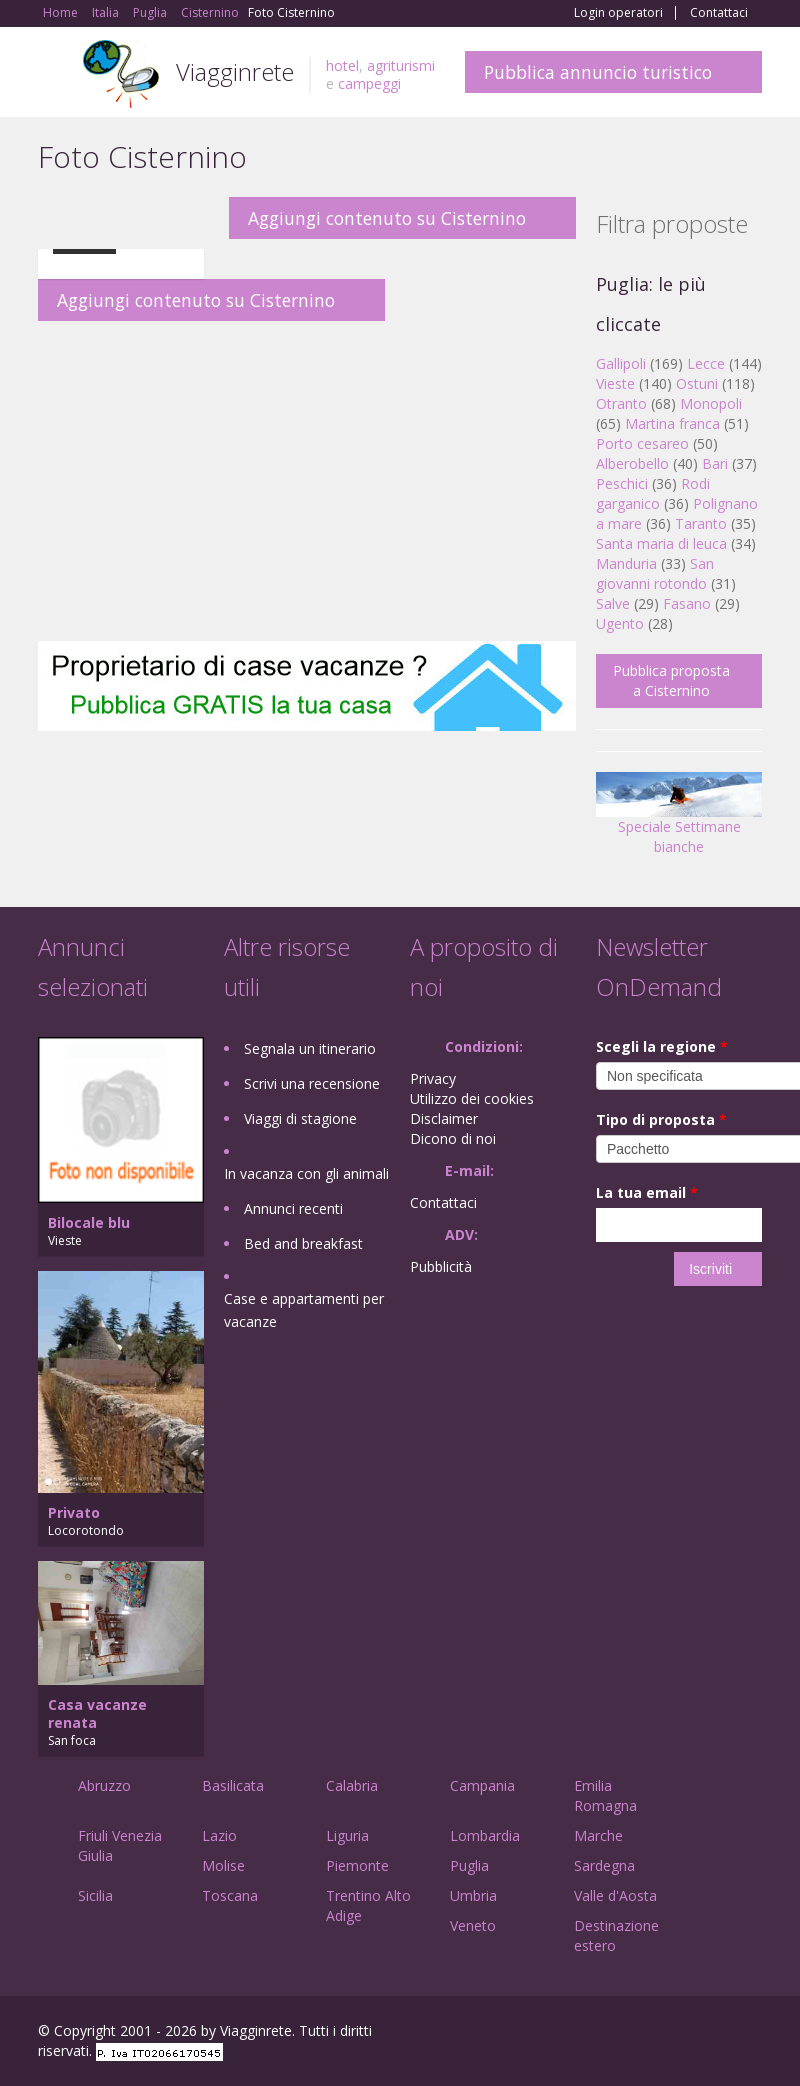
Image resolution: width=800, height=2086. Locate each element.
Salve (613, 603)
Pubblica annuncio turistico (598, 72)
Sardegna (604, 1865)
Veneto (473, 1925)
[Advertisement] (307, 481)
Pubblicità (441, 1266)
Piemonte (357, 1865)
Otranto (621, 403)
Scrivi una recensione (312, 1083)
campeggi (369, 83)
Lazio (219, 1835)
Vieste (615, 383)
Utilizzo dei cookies (472, 1098)
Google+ (654, 2033)
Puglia (469, 1865)
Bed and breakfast (303, 1243)
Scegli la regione (662, 1046)
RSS (751, 2033)
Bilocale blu (89, 1222)
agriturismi (401, 65)
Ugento (620, 623)
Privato (74, 1512)
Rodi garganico (653, 493)
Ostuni (697, 383)
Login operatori (618, 13)
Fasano (687, 603)
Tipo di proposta (661, 1119)
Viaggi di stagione (300, 1118)
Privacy (433, 1078)
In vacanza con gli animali (306, 1173)
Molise (223, 1865)
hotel (342, 65)
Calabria (352, 1785)
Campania (482, 1785)
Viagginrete (235, 71)
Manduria (626, 563)
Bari (715, 463)
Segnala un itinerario (310, 1048)
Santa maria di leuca (661, 543)
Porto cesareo (642, 443)
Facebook (611, 2033)
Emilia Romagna (605, 1795)
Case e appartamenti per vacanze (304, 1310)
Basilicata (233, 1785)
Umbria (473, 1895)
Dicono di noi (453, 1138)
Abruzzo (104, 1785)
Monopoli (711, 403)
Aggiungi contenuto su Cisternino (387, 218)
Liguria (347, 1835)
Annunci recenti (293, 1208)
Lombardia (485, 1835)
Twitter (704, 2033)
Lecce (706, 363)
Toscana (230, 1895)
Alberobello (632, 463)
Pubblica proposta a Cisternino (671, 680)
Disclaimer (444, 1118)
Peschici (622, 483)
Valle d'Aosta (615, 1895)
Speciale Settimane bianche (679, 820)
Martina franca (672, 423)
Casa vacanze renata (97, 1713)
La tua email (647, 1192)
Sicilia (95, 1895)
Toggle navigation (55, 74)
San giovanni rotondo (655, 573)
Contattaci (719, 13)
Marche (598, 1835)
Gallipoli (621, 363)
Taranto (701, 523)
